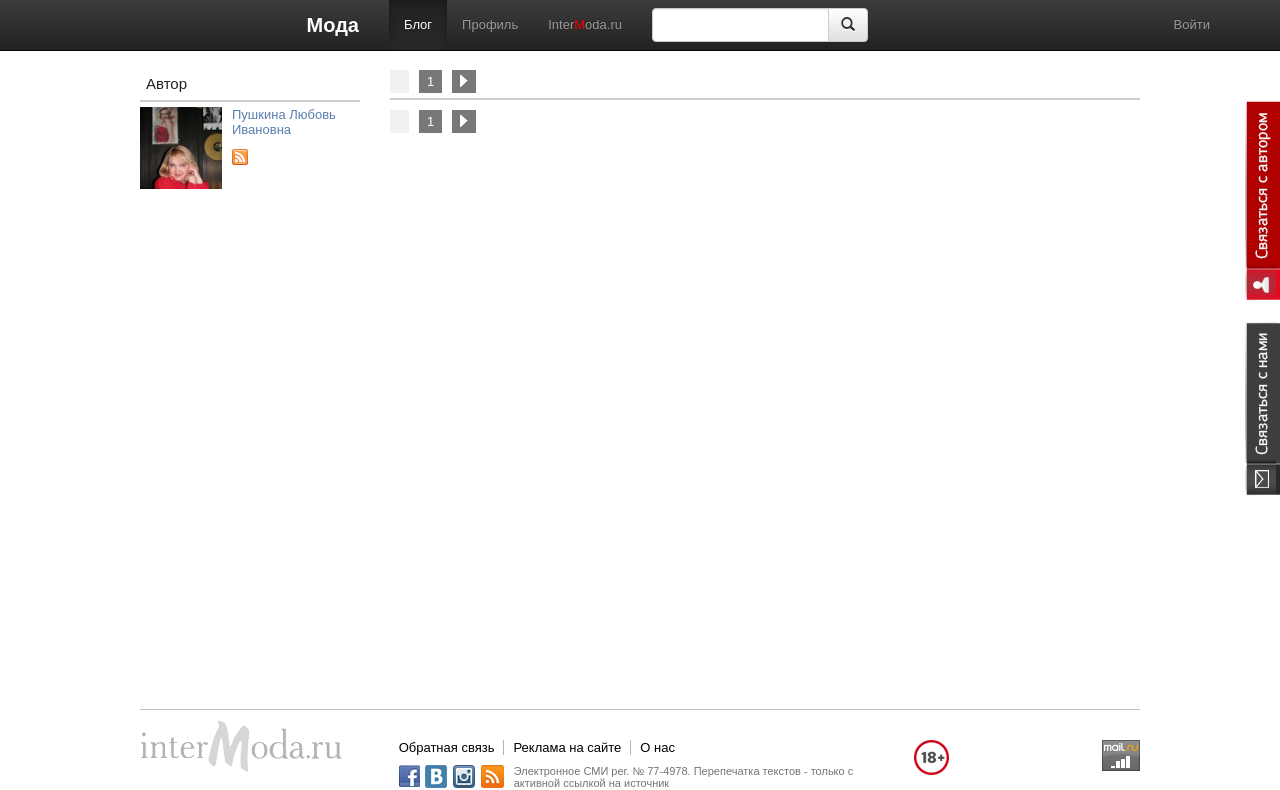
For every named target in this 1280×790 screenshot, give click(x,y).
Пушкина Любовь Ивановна (284, 122)
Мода (333, 25)
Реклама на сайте (567, 747)
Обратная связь (447, 747)
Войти (1192, 24)
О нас (657, 747)
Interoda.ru (585, 24)
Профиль (490, 24)
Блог (418, 24)
